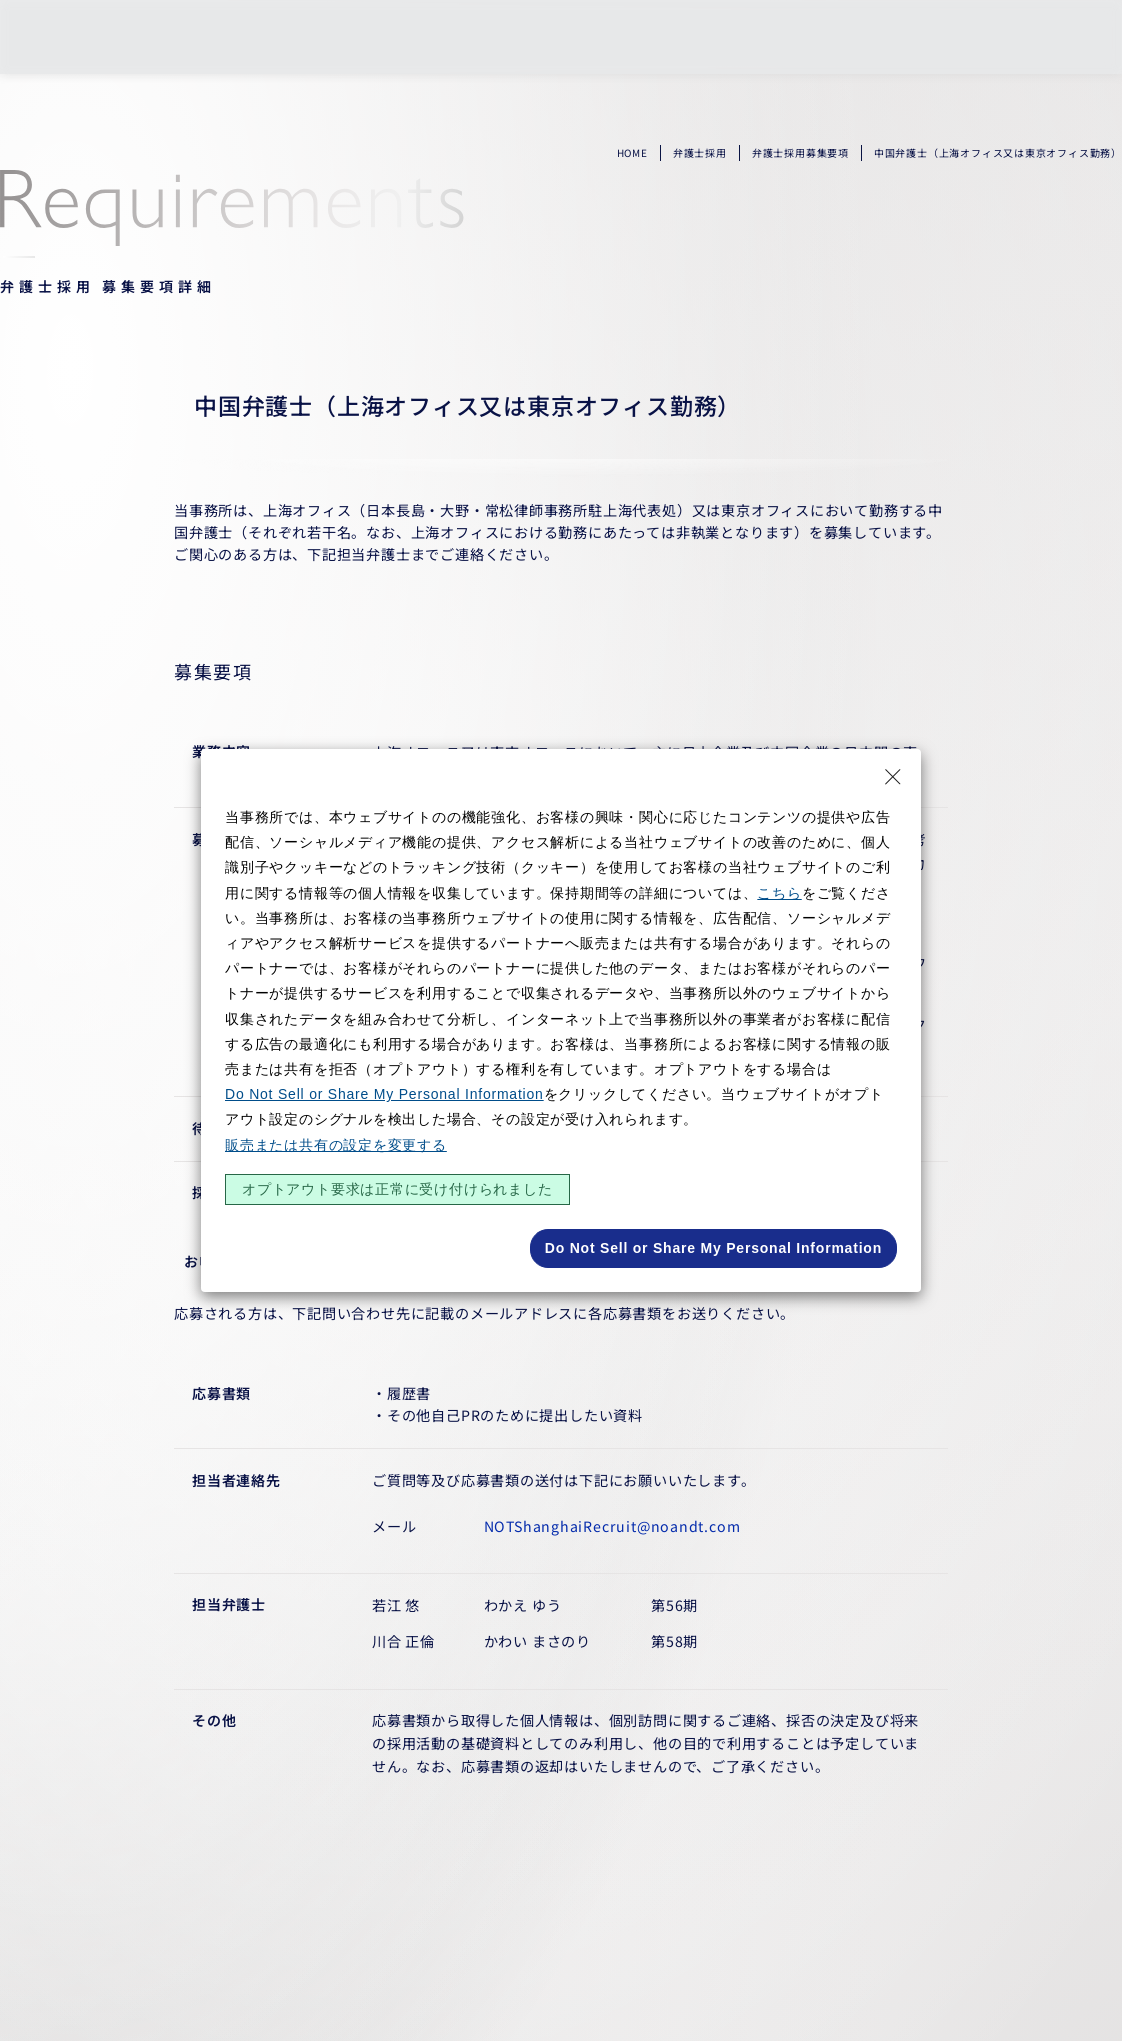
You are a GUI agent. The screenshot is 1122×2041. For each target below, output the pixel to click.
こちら (779, 893)
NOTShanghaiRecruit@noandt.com (612, 1526)
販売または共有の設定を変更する (336, 1145)
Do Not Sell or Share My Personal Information (384, 1094)
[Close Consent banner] (893, 777)
